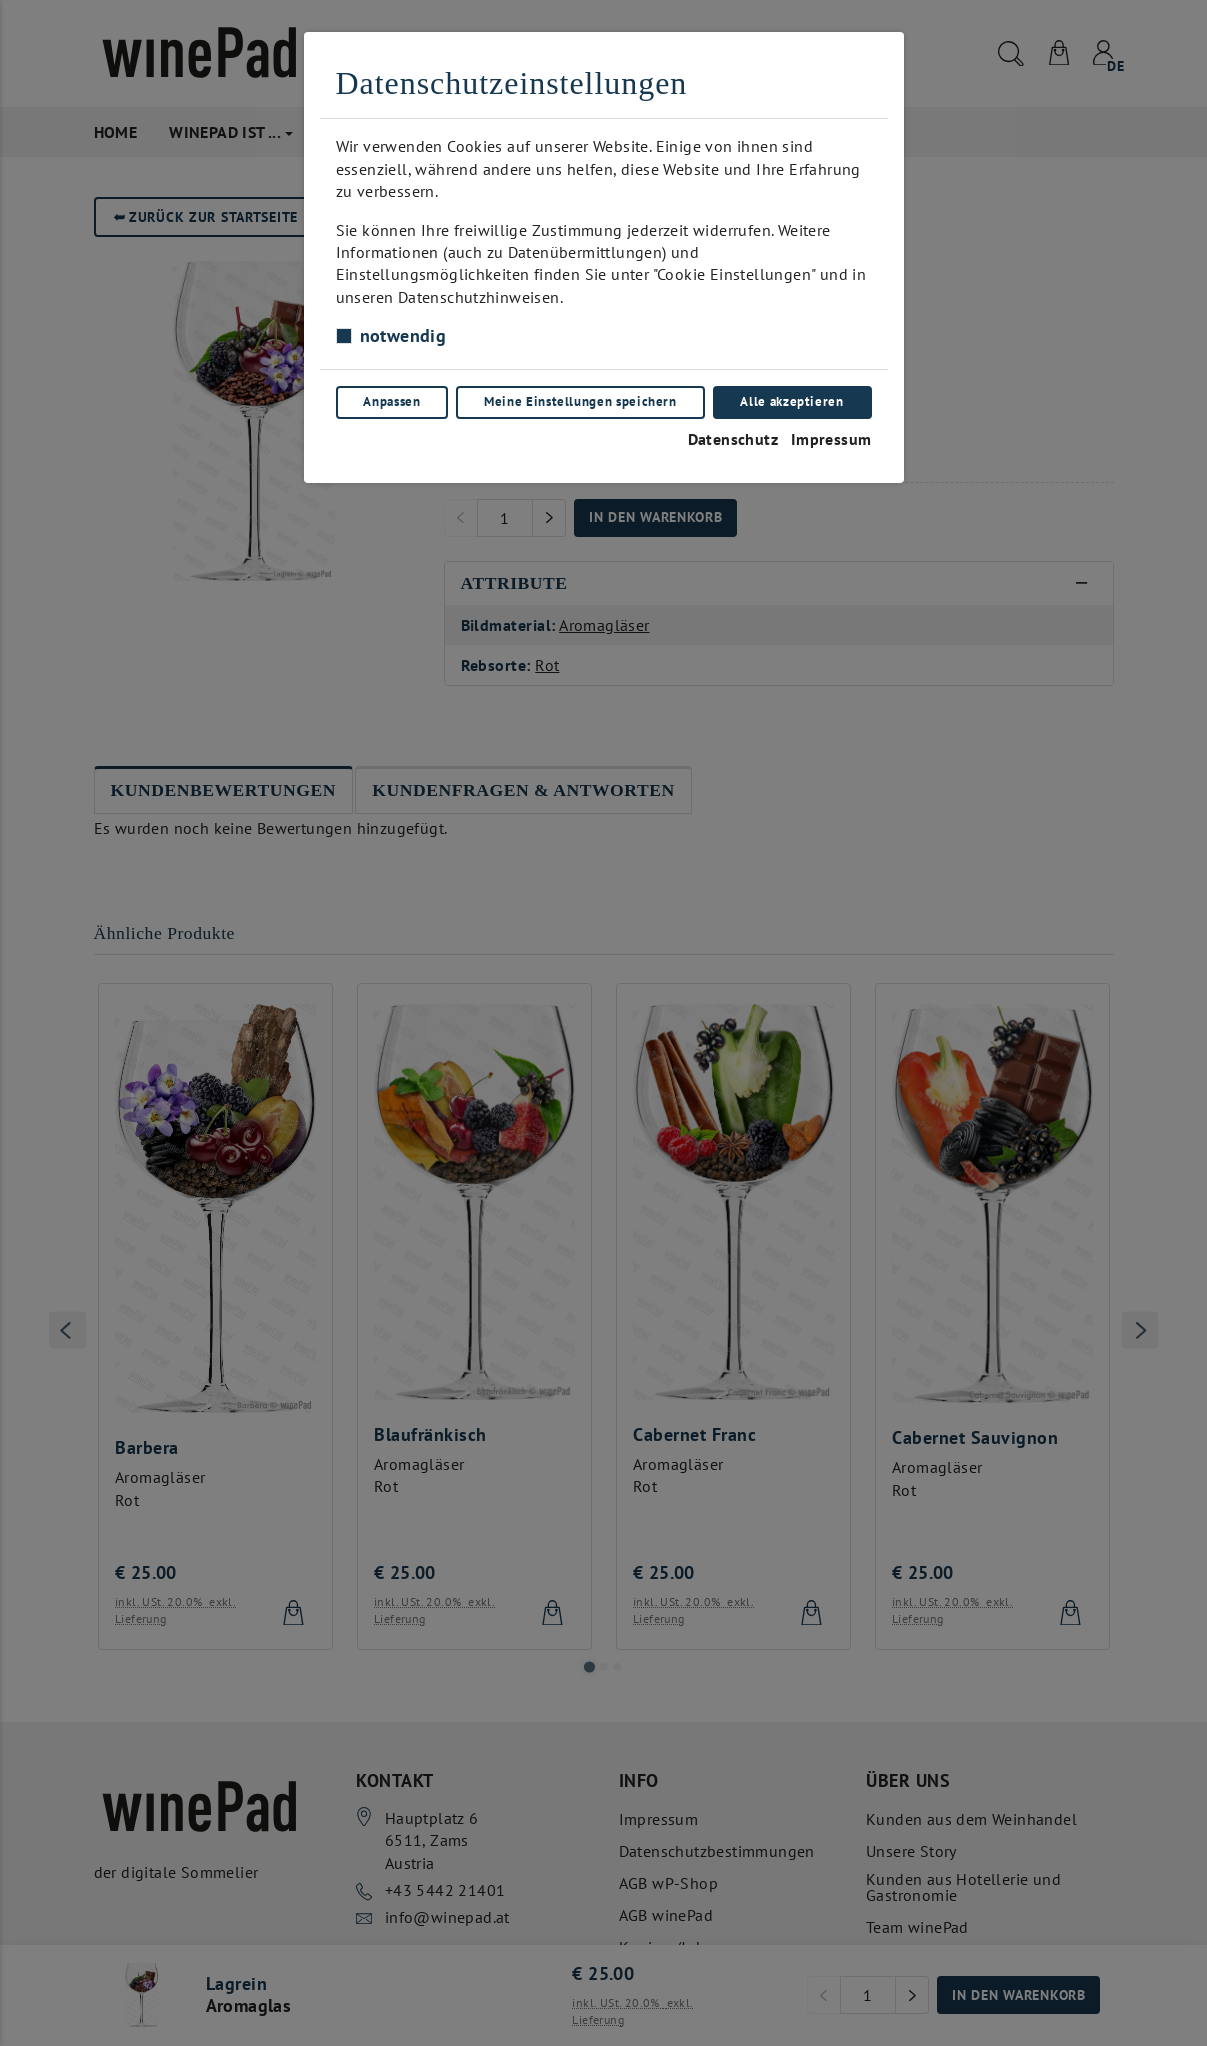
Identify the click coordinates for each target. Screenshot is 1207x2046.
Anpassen (391, 401)
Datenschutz (733, 439)
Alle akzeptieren (791, 401)
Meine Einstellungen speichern (580, 401)
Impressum (831, 439)
